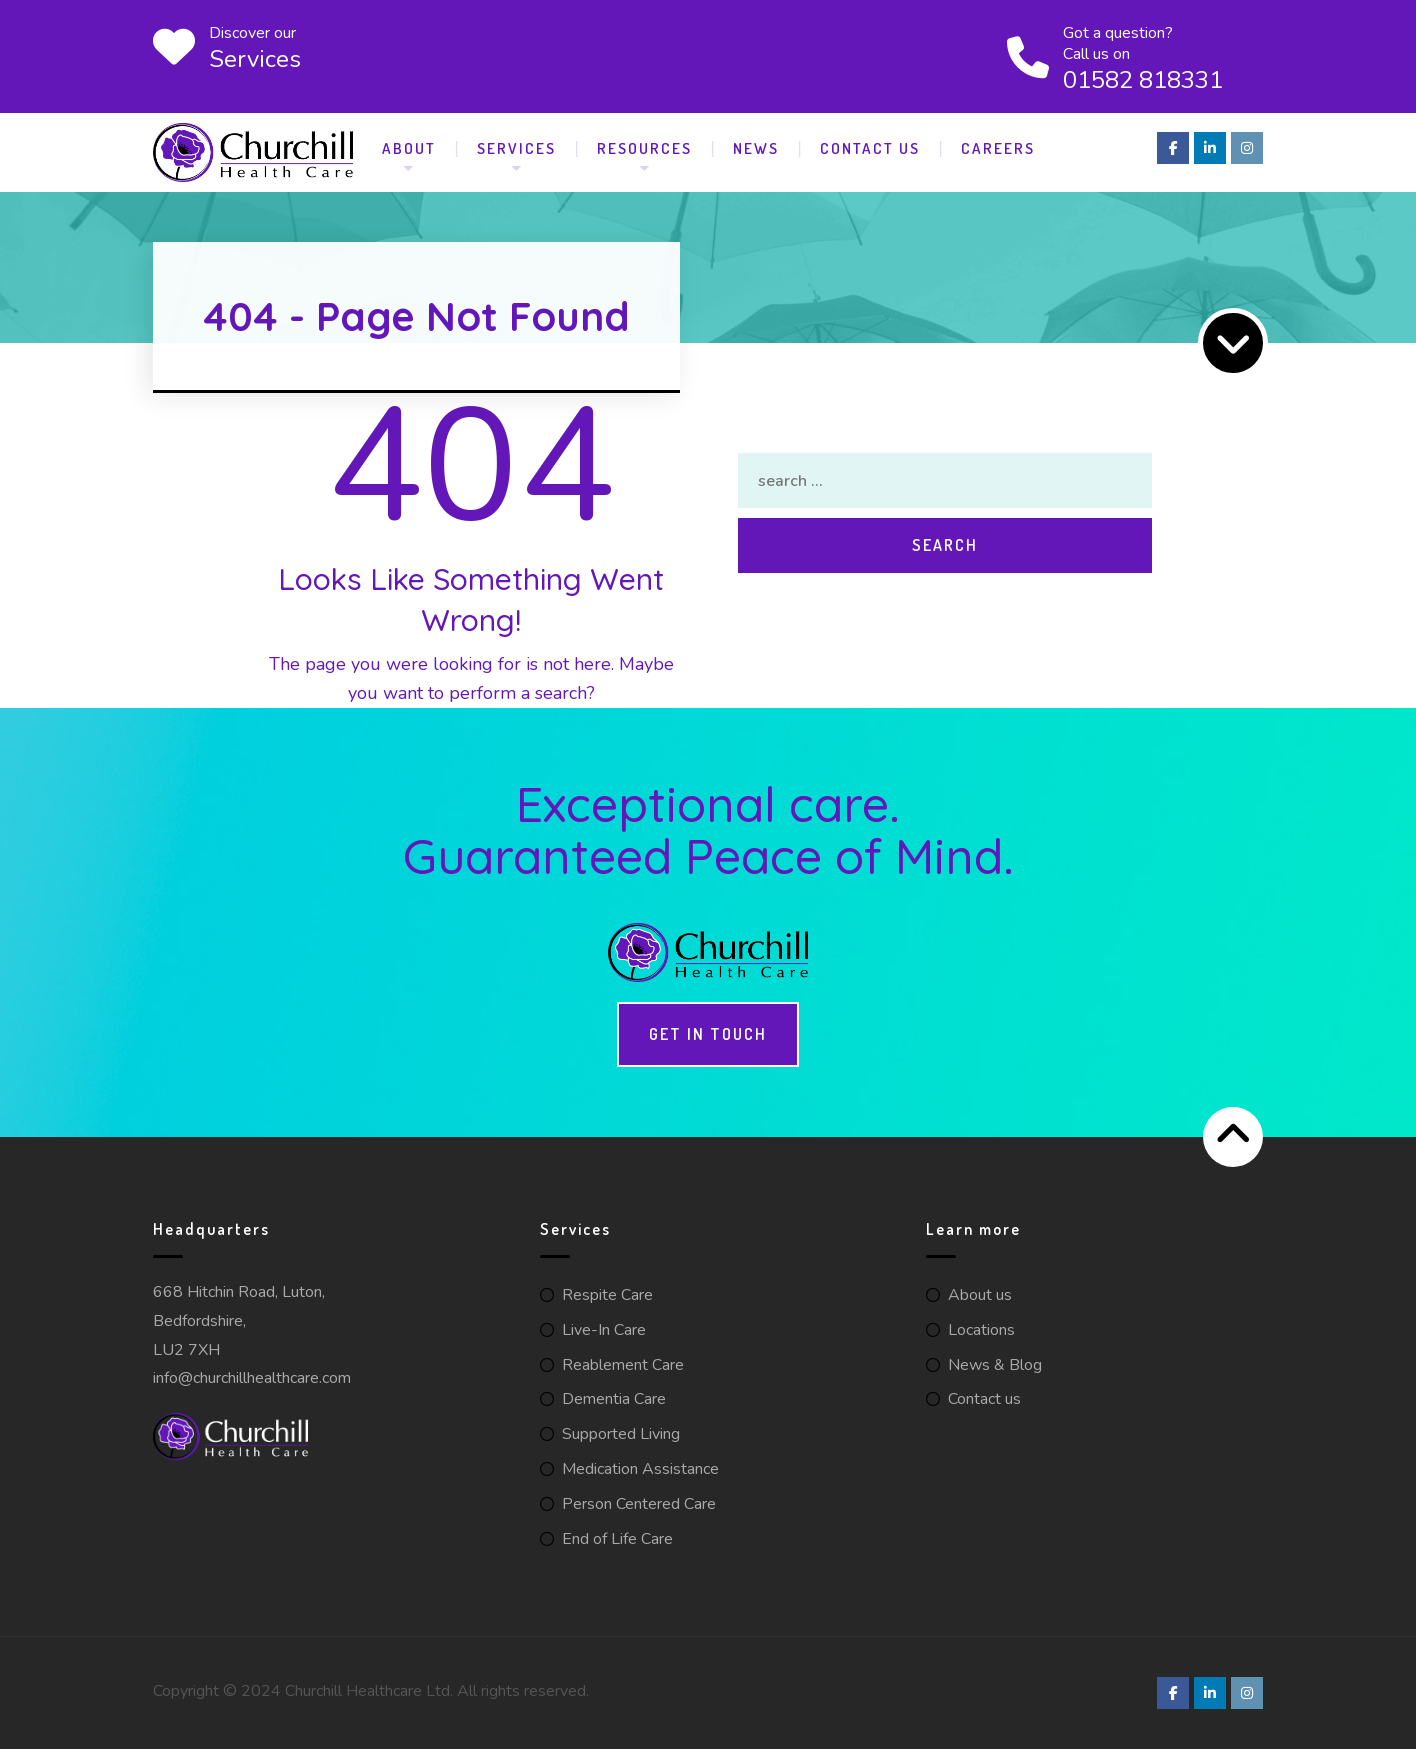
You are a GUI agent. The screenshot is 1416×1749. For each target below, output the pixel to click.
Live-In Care (604, 1330)
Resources (644, 148)
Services (516, 148)
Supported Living (621, 1434)
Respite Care (607, 1295)
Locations (981, 1330)
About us (980, 1295)
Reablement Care (623, 1365)
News (756, 148)
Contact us (984, 1399)
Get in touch (708, 1034)
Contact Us (870, 148)
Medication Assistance (640, 1469)
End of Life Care (617, 1539)
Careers (998, 148)
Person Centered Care (639, 1504)
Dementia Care (614, 1399)
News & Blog (995, 1365)
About (409, 148)
